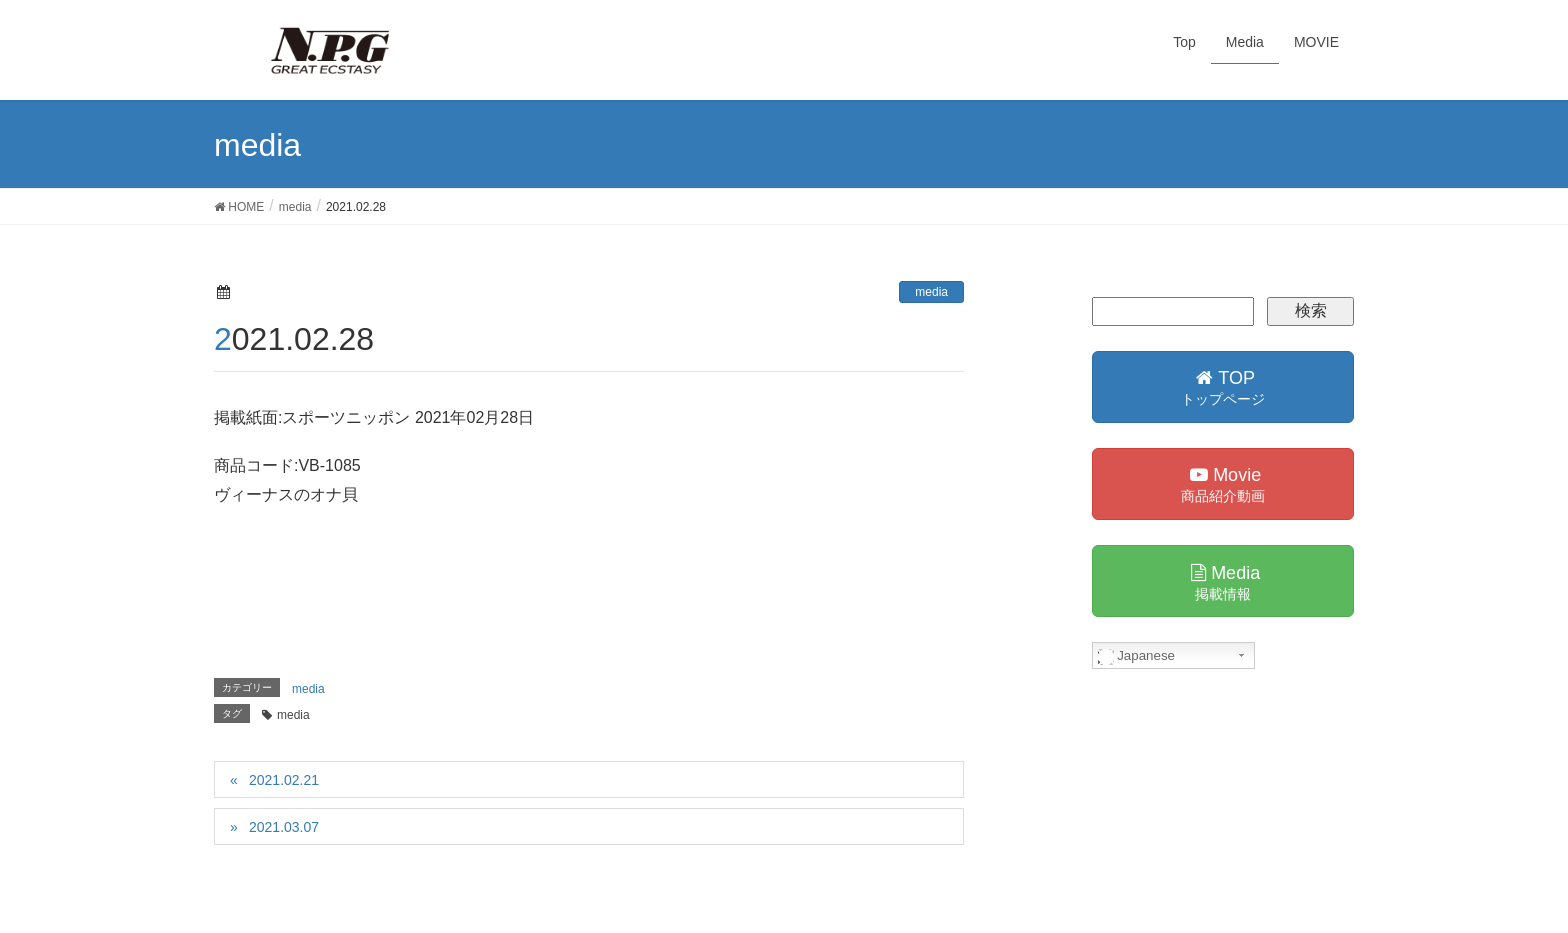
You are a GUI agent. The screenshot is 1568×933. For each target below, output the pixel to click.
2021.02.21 (284, 780)
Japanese (1137, 656)
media (931, 292)
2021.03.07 (284, 827)
